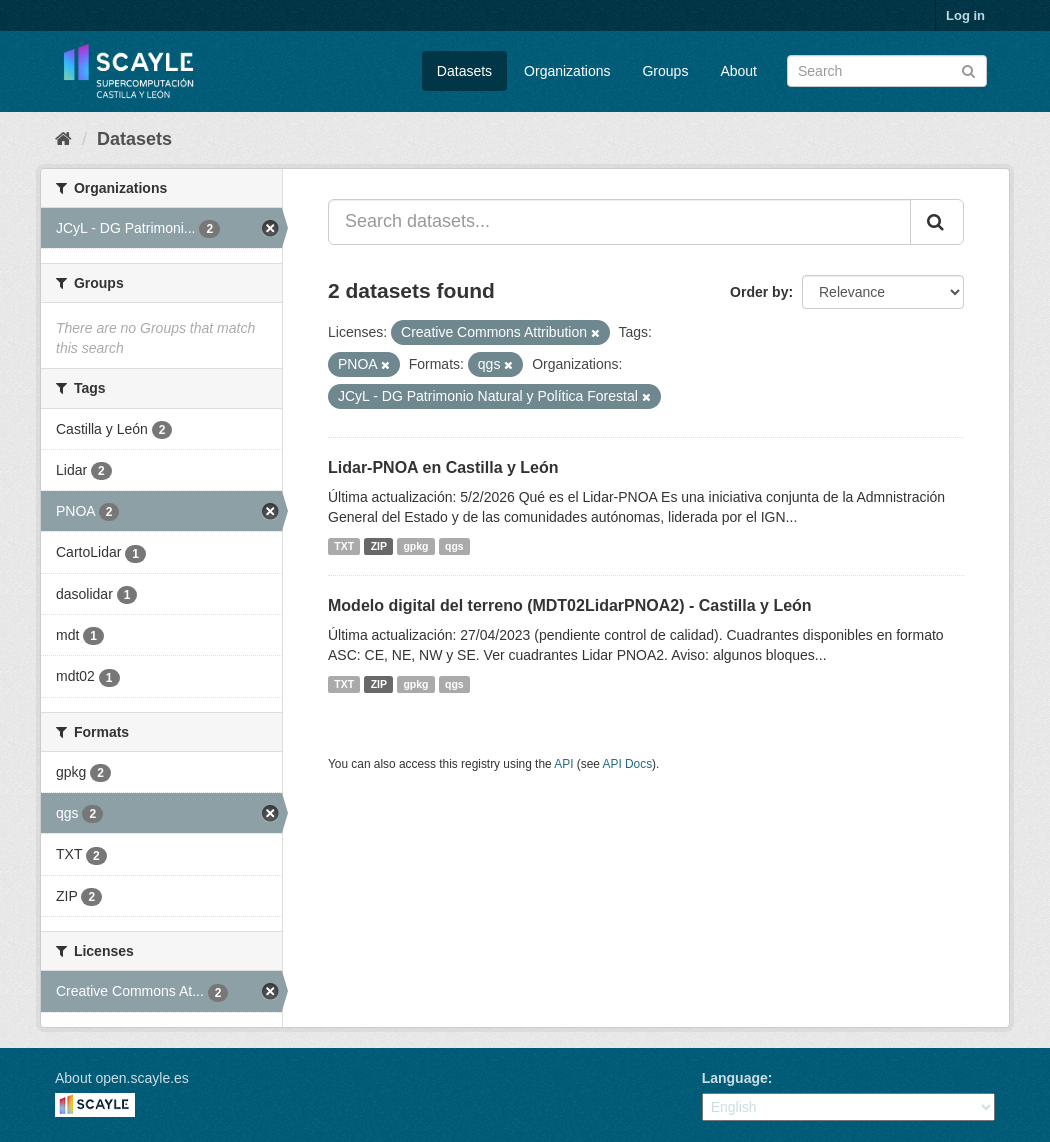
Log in (965, 15)
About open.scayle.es (122, 1078)
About (738, 71)
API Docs (628, 764)
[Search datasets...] (619, 222)
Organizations (567, 71)
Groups (665, 71)
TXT (344, 546)
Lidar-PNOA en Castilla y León (443, 467)
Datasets (464, 71)
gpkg (415, 546)
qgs (454, 546)
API (563, 764)
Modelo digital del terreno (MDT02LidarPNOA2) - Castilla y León (570, 605)
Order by (759, 292)
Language (735, 1078)
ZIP (379, 546)
